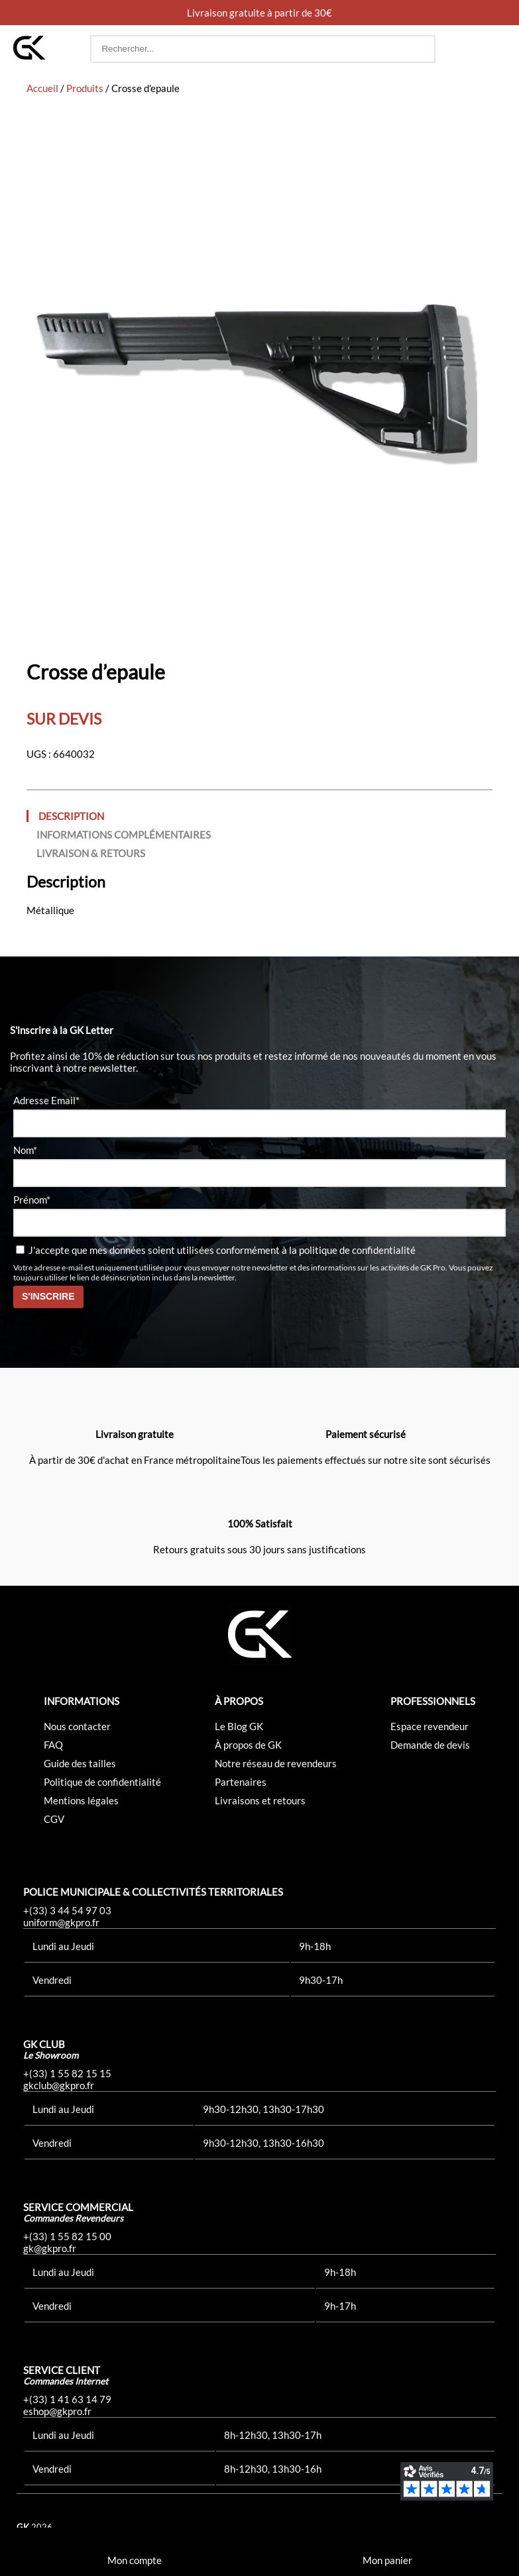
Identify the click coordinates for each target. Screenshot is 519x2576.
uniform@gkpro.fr (61, 1922)
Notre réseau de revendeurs (276, 1763)
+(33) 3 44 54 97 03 (67, 1910)
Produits (84, 88)
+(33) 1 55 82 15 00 (67, 2236)
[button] (493, 49)
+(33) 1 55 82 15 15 (67, 2073)
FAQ (53, 1745)
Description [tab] (71, 816)
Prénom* (31, 1200)
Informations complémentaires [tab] (123, 835)
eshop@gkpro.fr (57, 2411)
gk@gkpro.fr (49, 2248)
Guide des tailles (80, 1763)
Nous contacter (77, 1726)
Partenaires (240, 1782)
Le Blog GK (239, 1726)
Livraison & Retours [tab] (90, 853)
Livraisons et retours (260, 1800)
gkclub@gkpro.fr (58, 2085)
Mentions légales (81, 1800)
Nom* (25, 1150)
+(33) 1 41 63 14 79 (67, 2399)
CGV (54, 1819)
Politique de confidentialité (102, 1782)
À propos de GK (248, 1745)
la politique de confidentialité (352, 1250)
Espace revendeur (429, 1726)
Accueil (42, 88)
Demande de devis (430, 1745)
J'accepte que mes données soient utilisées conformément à (216, 1250)
